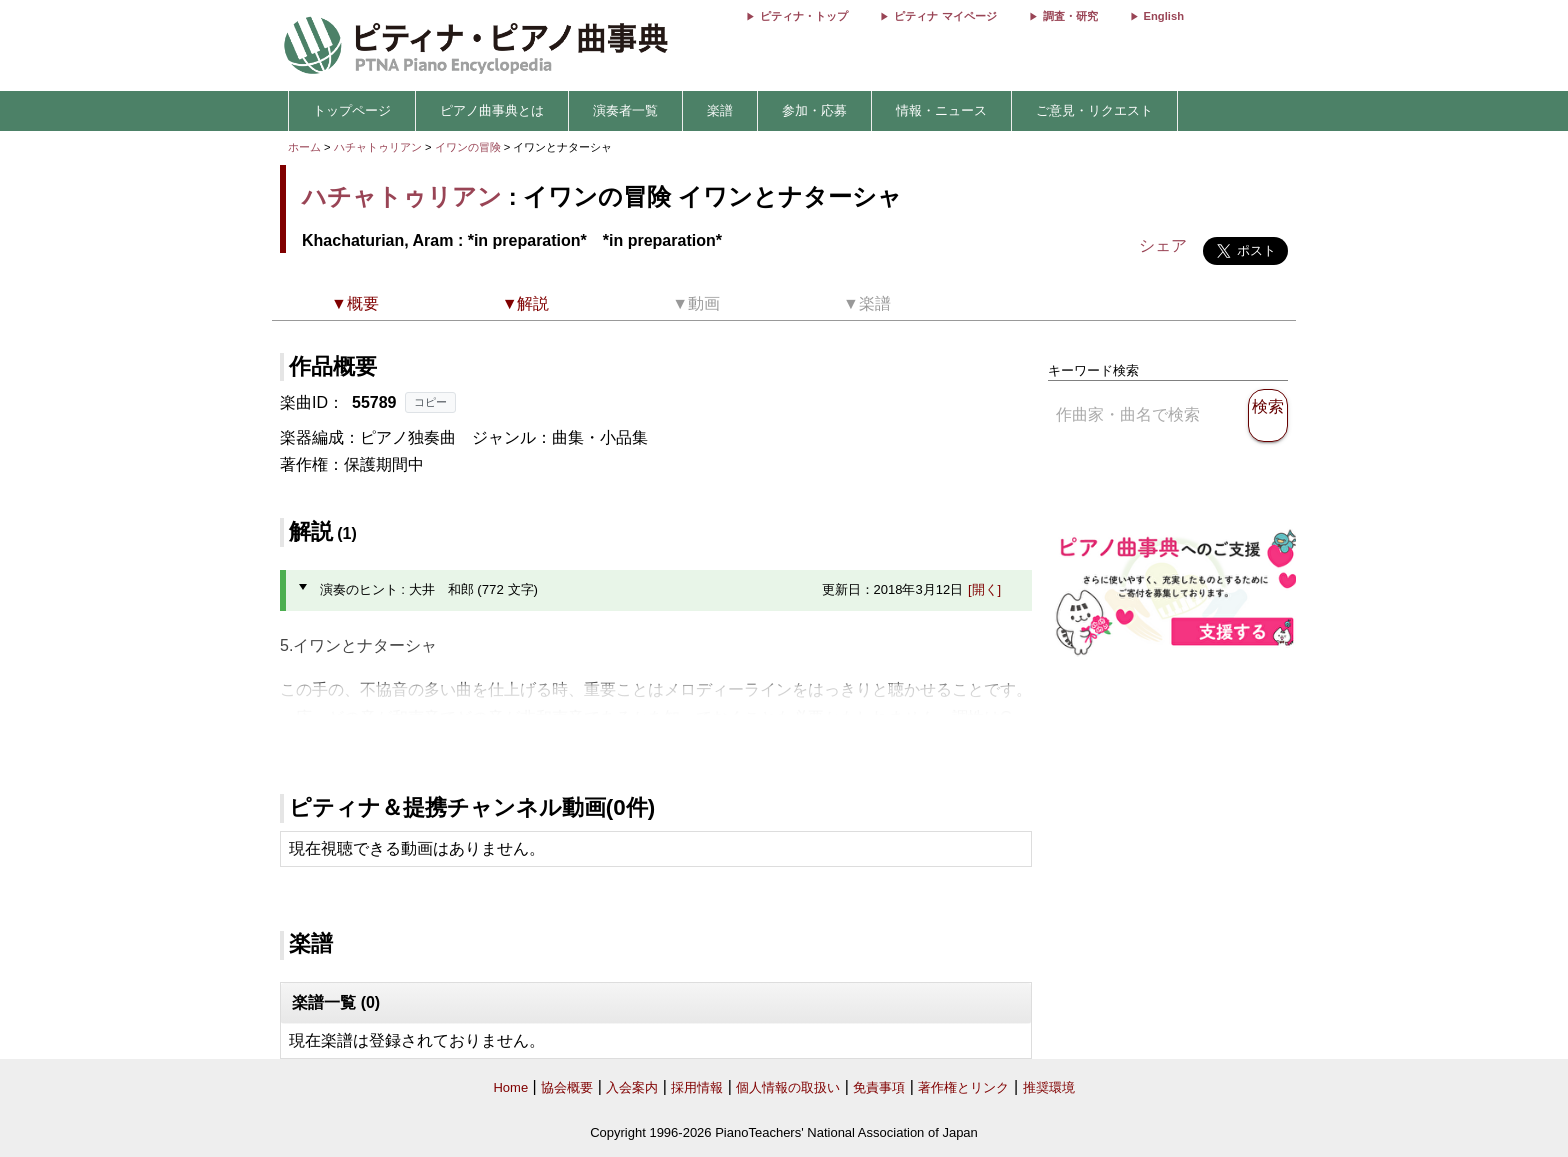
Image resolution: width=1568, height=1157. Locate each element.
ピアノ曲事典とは (492, 110)
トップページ (352, 110)
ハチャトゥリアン (378, 147)
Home (510, 1087)
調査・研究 (1070, 16)
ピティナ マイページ (945, 16)
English (1164, 16)
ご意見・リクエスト (1094, 110)
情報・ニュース (941, 110)
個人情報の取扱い (788, 1087)
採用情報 (697, 1087)
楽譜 (720, 110)
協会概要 (567, 1087)
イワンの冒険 (469, 147)
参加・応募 (814, 110)
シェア (1163, 245)
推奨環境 (1049, 1087)
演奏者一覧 (625, 110)
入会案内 (632, 1087)
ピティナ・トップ (804, 16)
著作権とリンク (963, 1087)
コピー (430, 402)
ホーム (304, 147)
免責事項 (879, 1087)
